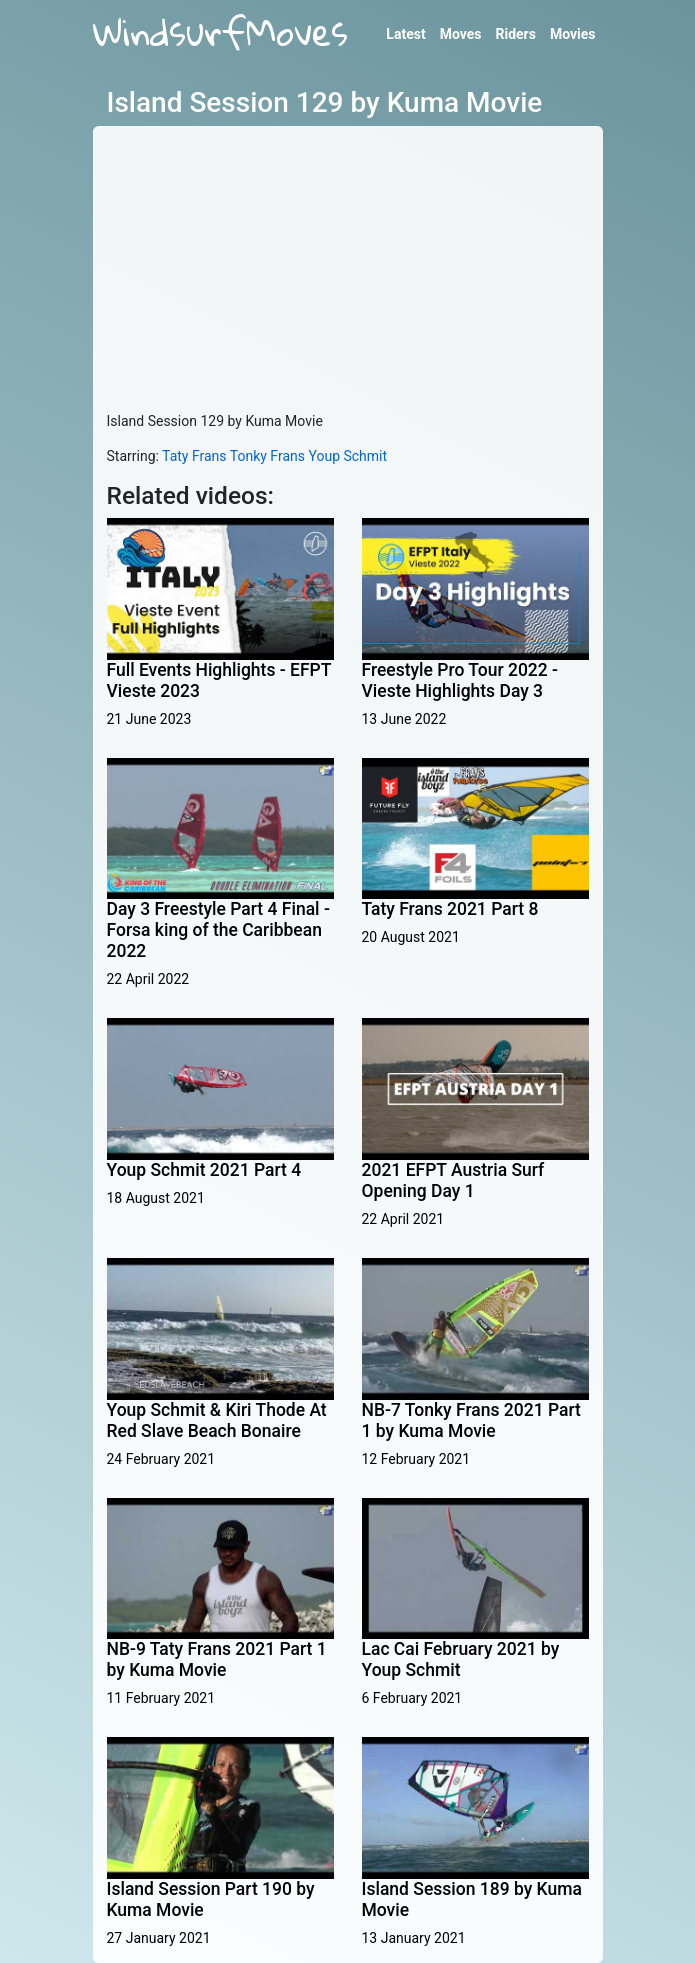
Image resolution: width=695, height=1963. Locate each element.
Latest (405, 34)
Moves (461, 34)
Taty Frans (194, 456)
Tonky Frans (267, 456)
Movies (573, 34)
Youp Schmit (347, 456)
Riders (515, 34)
